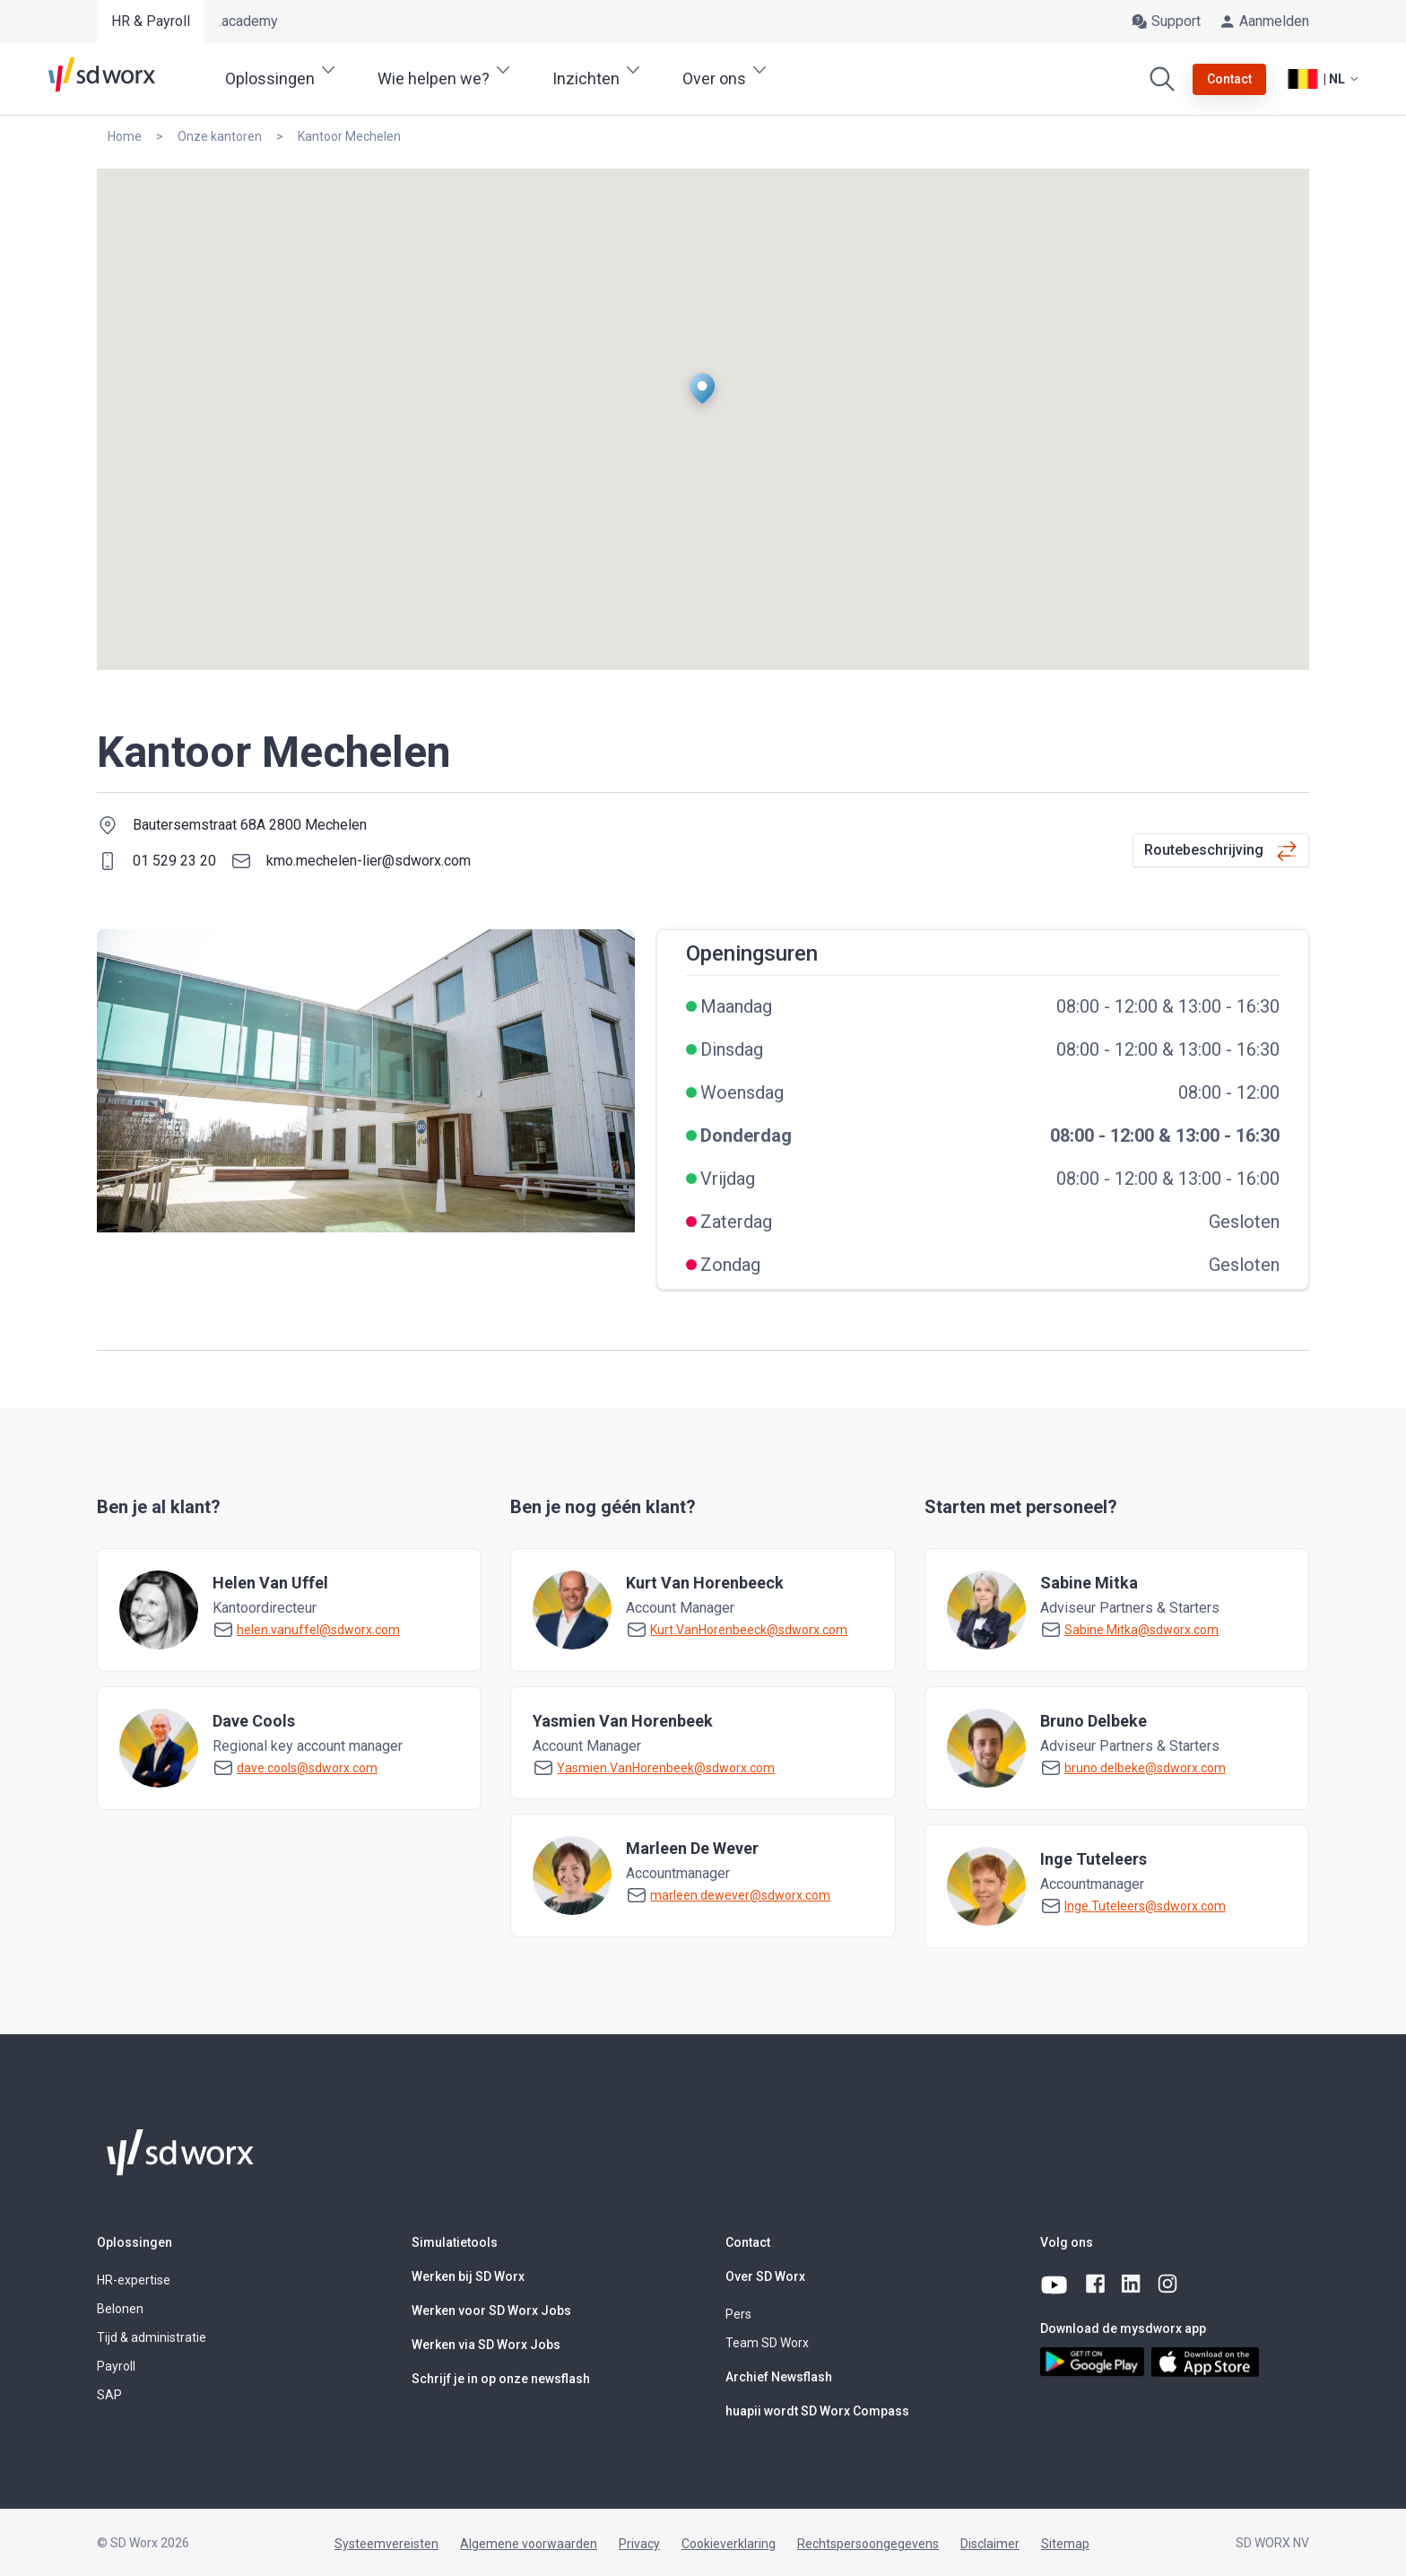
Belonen (120, 2309)
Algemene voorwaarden (528, 2544)
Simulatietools (455, 2242)
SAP (109, 2395)
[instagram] (1168, 2284)
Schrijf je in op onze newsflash (501, 2378)
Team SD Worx (767, 2343)
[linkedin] (1132, 2284)
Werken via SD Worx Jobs (486, 2344)
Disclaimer (990, 2544)
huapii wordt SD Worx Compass (817, 2411)
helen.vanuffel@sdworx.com (318, 1630)
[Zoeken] (1162, 79)
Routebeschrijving (1203, 849)
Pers (738, 2314)
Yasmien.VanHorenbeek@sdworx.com (666, 1768)
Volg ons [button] (1066, 2242)
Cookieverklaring (728, 2544)
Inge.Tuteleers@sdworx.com (1145, 1906)
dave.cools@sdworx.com (307, 1768)
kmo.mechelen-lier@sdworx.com (368, 860)
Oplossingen (134, 2242)
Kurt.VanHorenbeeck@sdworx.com (748, 1630)
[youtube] (1056, 2284)
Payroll (116, 2366)
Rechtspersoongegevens (868, 2544)
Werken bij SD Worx (468, 2276)
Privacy (639, 2544)
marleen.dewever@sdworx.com (740, 1895)
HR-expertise (133, 2280)
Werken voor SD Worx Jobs (491, 2310)
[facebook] (1096, 2284)
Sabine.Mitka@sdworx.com (1141, 1630)
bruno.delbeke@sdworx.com (1145, 1768)
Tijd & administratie (151, 2337)
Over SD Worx (765, 2276)
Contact (747, 2242)
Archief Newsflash (778, 2377)
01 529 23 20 (174, 860)
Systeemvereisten (386, 2544)
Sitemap (1065, 2544)
